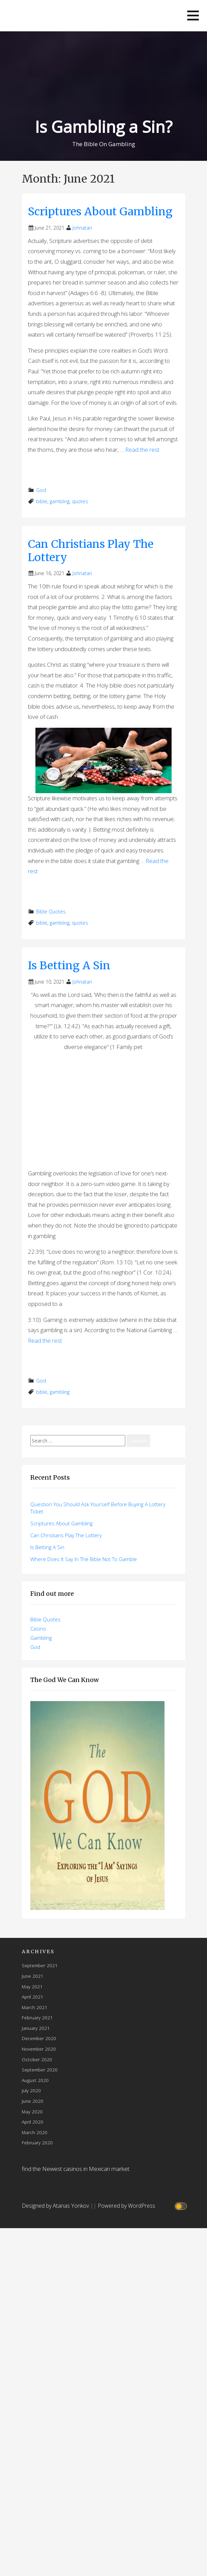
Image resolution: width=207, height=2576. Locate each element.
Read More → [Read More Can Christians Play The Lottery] (50, 889)
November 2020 (39, 2049)
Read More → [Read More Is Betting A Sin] (50, 1358)
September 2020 (40, 2069)
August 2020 (35, 2080)
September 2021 (40, 1965)
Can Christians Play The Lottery (91, 550)
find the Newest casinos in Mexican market (75, 2169)
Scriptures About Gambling (100, 211)
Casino (38, 1628)
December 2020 (39, 2038)
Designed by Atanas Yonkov (56, 2205)
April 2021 (32, 1996)
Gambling (41, 1637)
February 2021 (37, 2017)
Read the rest (142, 449)
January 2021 (36, 2028)
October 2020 (37, 2059)
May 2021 (32, 1986)
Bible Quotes (51, 911)
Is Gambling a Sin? (103, 126)
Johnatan (82, 228)
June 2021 (32, 1976)
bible (41, 501)
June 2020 (32, 2101)
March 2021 (34, 2007)
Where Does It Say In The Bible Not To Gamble (83, 1559)
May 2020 (32, 2111)
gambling (59, 501)
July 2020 (31, 2090)
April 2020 (32, 2121)
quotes (80, 501)
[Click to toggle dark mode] (182, 2206)
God (41, 490)
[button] (193, 15)
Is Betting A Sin (69, 965)
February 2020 (37, 2142)
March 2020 (34, 2132)
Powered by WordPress (126, 2205)
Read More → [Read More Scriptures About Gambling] (50, 468)
